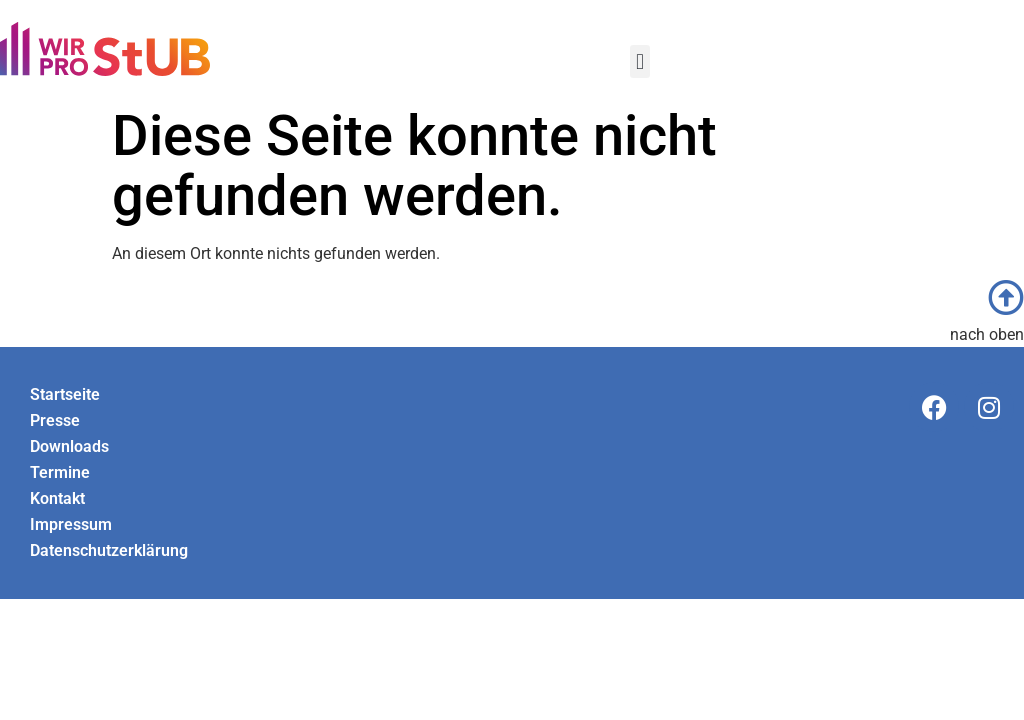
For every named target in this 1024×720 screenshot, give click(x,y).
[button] (639, 61)
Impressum (71, 524)
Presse (55, 420)
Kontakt (57, 498)
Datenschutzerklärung (109, 550)
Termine (60, 472)
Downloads (69, 446)
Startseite (65, 394)
